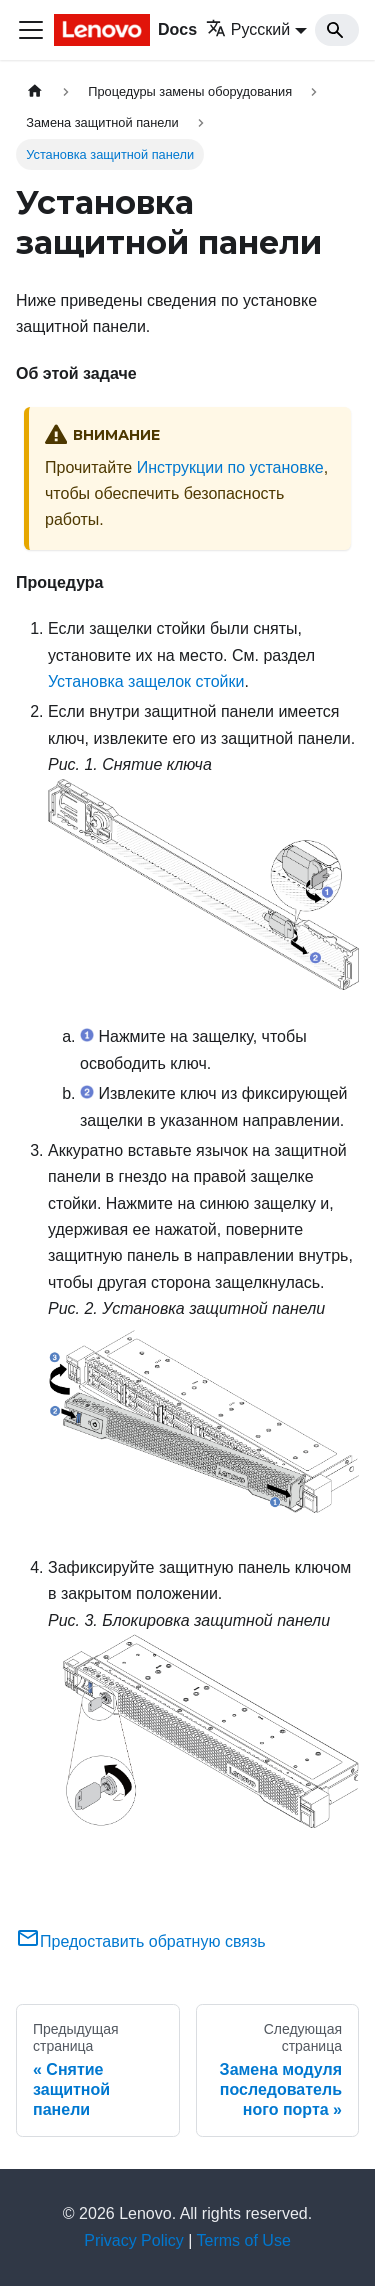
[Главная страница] (35, 91)
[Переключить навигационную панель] (31, 30)
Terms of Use (244, 2240)
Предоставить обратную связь (141, 1941)
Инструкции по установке (230, 467)
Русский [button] (248, 29)
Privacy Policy (134, 2240)
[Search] (337, 30)
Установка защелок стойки (146, 681)
